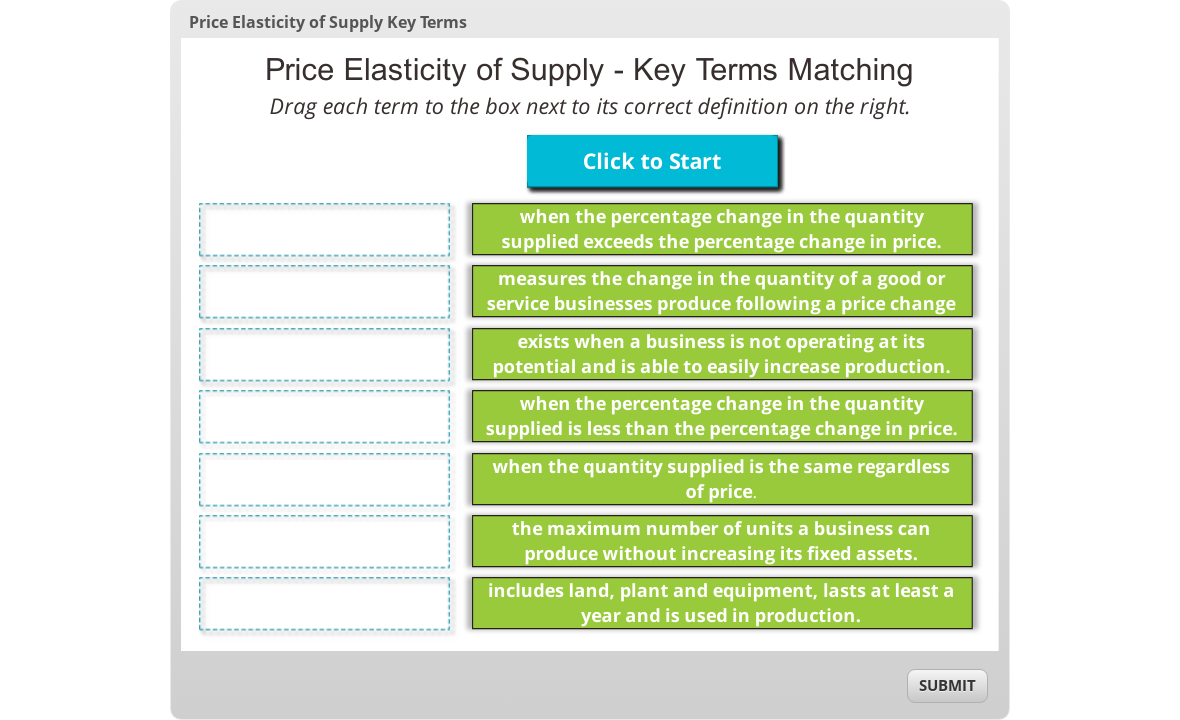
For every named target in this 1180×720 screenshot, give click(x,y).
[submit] (947, 686)
